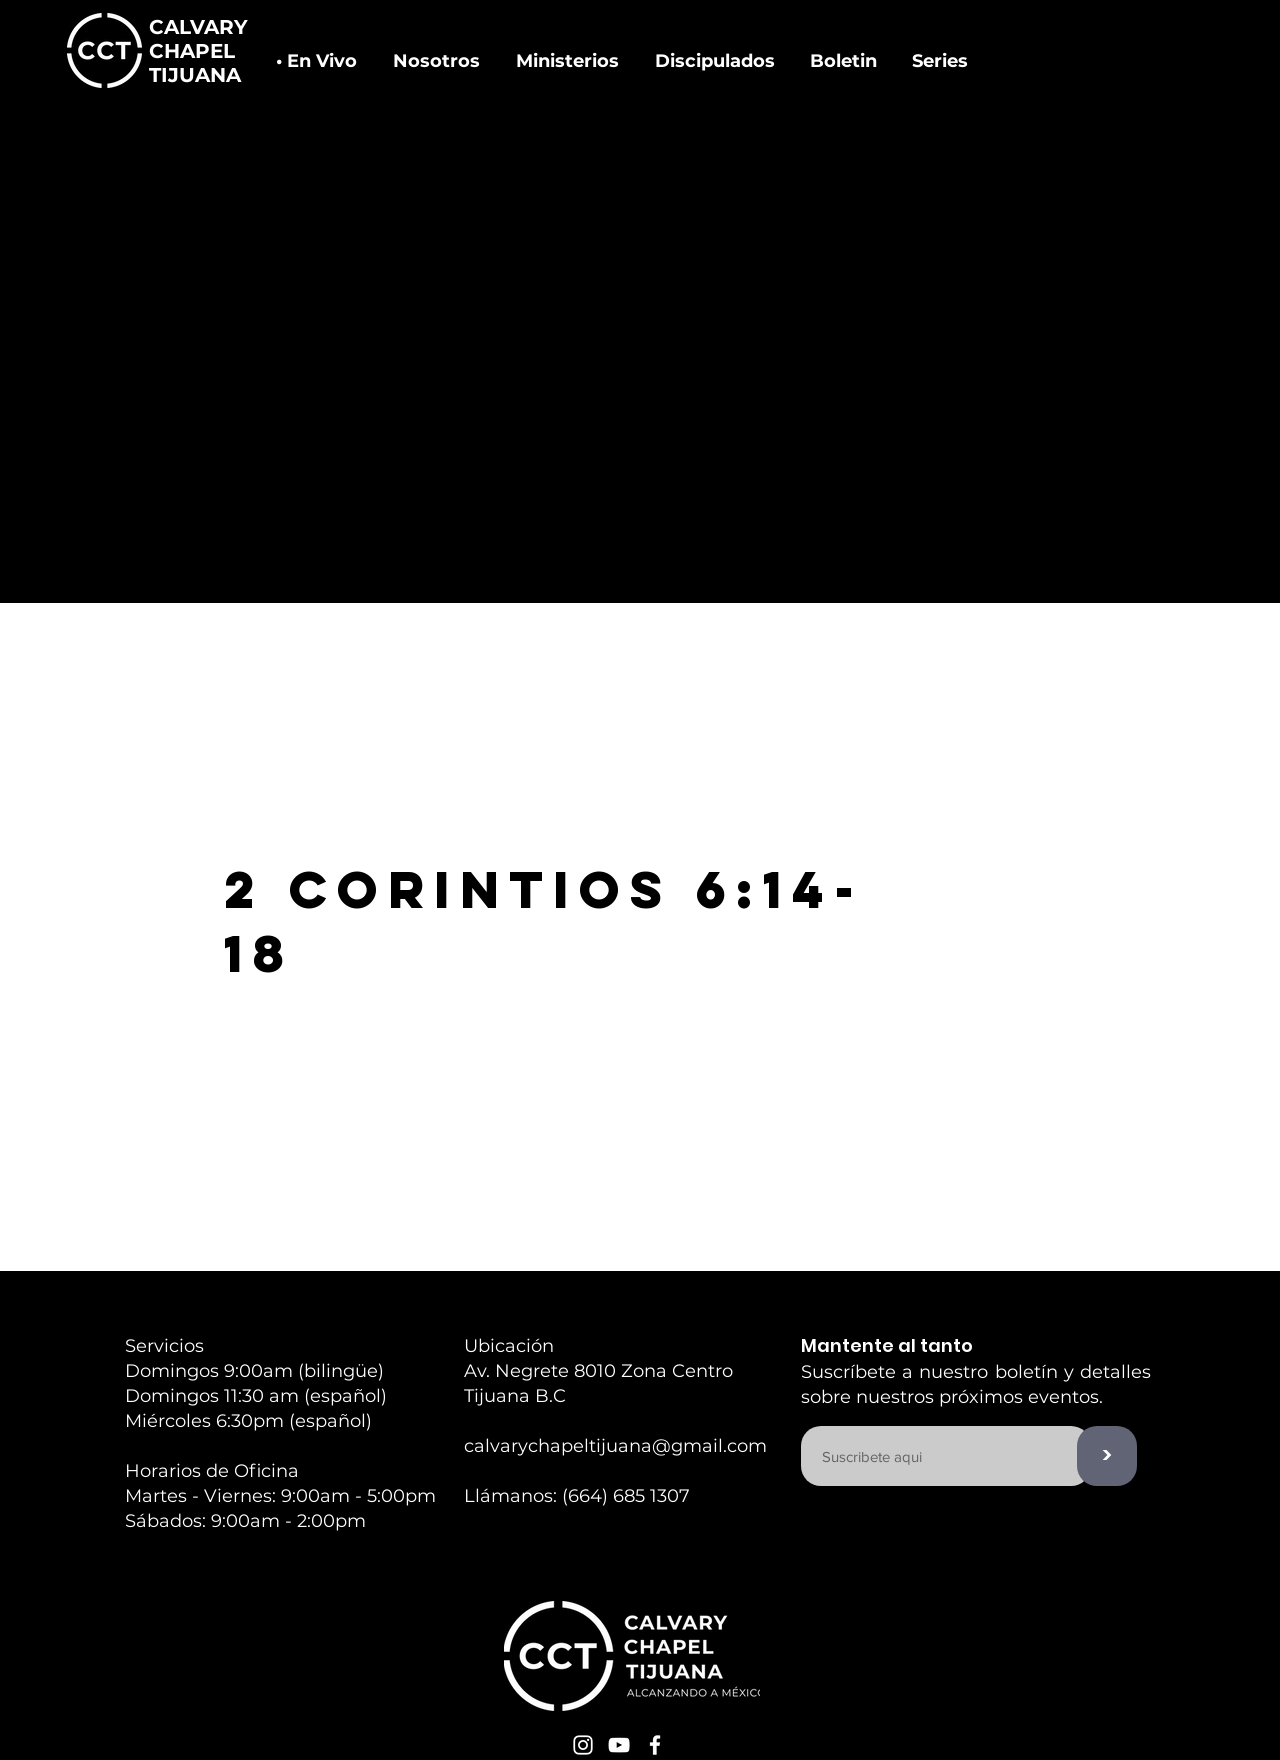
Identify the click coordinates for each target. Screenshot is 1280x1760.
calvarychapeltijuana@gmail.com (615, 1446)
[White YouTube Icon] (619, 1745)
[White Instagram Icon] (583, 1745)
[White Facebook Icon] (655, 1745)
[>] (1107, 1456)
